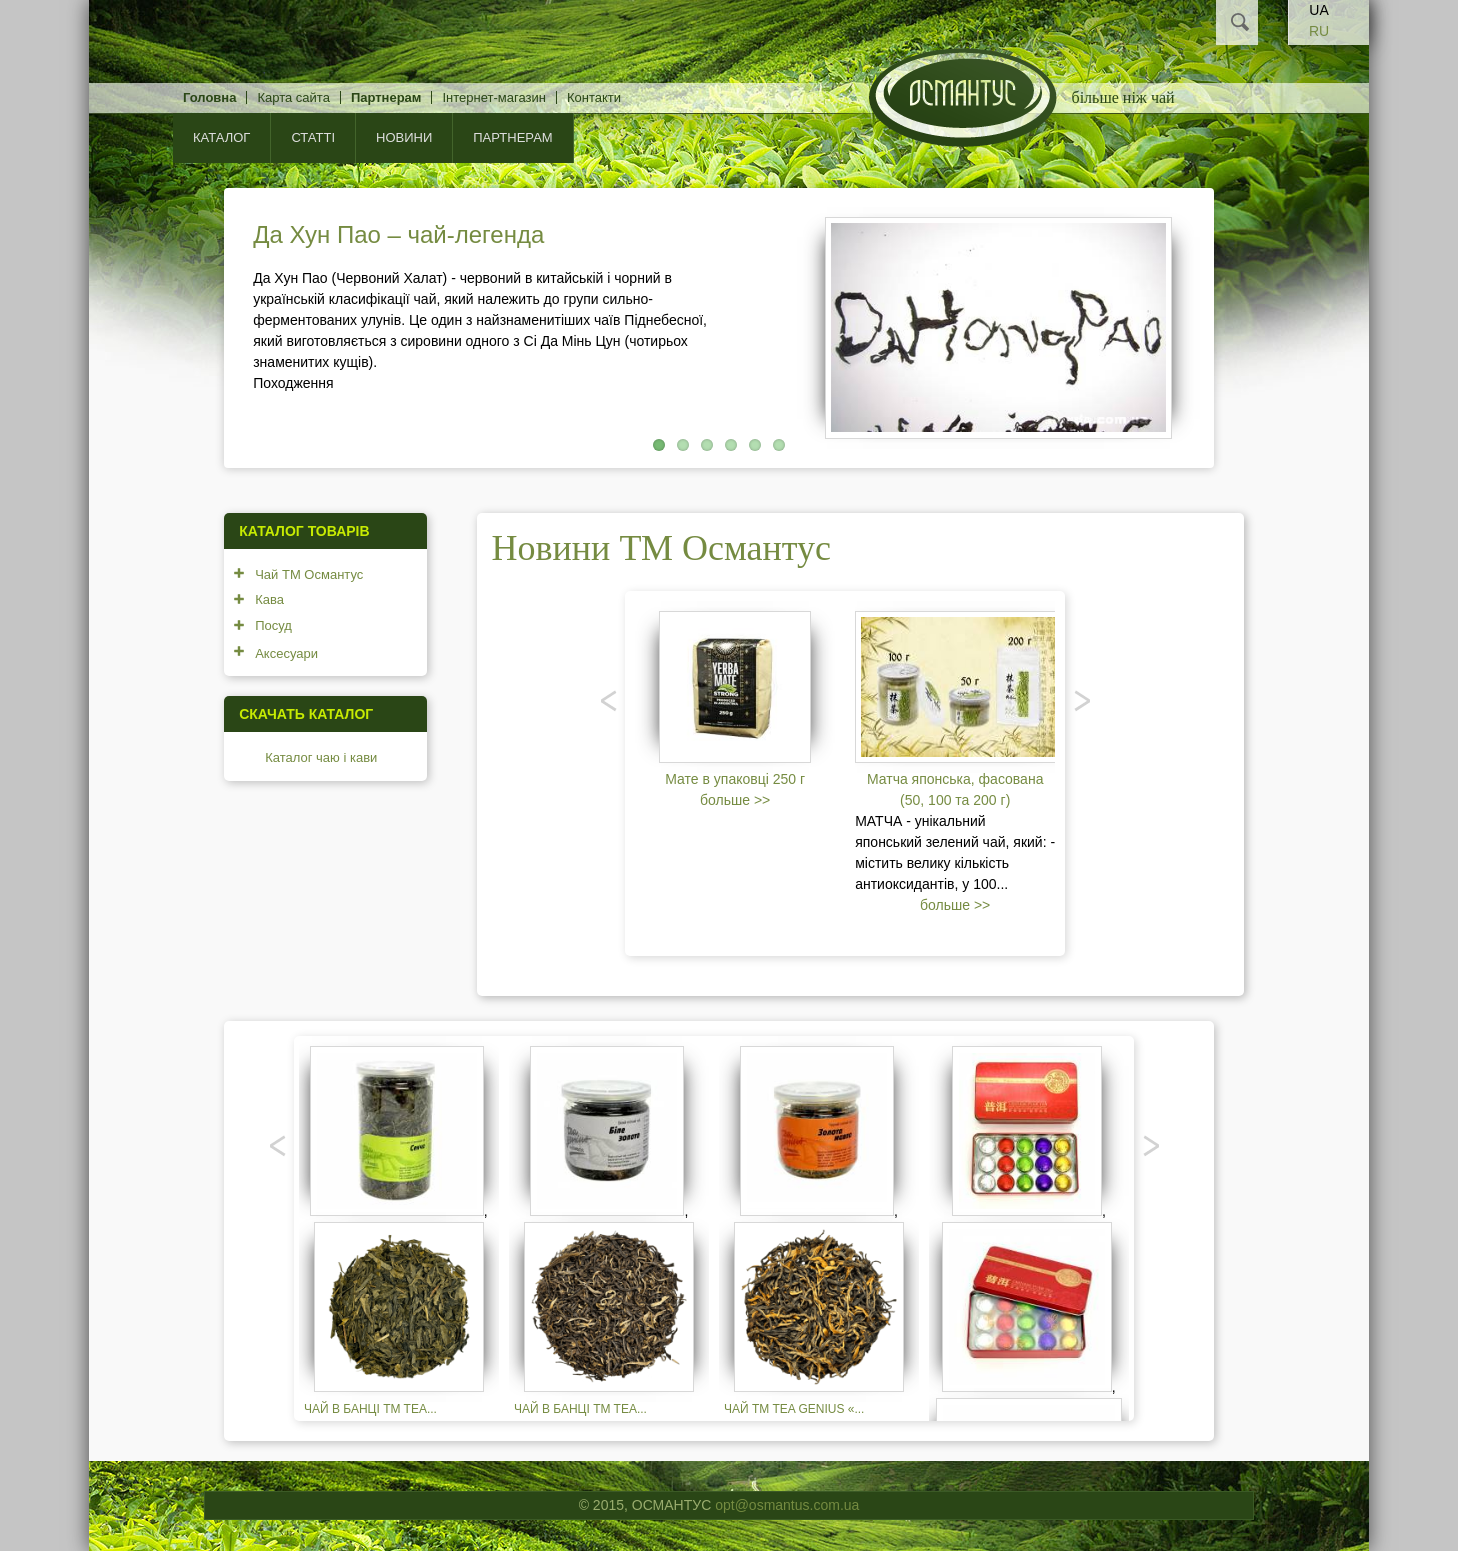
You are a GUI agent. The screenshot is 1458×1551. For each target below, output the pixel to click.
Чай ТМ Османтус (309, 574)
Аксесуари (286, 653)
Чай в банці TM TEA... (370, 1409)
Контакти (594, 97)
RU (1319, 31)
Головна (209, 97)
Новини (404, 137)
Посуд (273, 625)
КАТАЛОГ (221, 137)
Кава (269, 599)
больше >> (735, 800)
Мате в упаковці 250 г (735, 779)
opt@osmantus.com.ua (787, 1505)
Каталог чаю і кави (321, 757)
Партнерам (386, 97)
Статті (313, 137)
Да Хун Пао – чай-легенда (398, 234)
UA (1318, 10)
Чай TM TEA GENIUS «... (794, 1409)
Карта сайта (293, 97)
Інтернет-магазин (493, 97)
